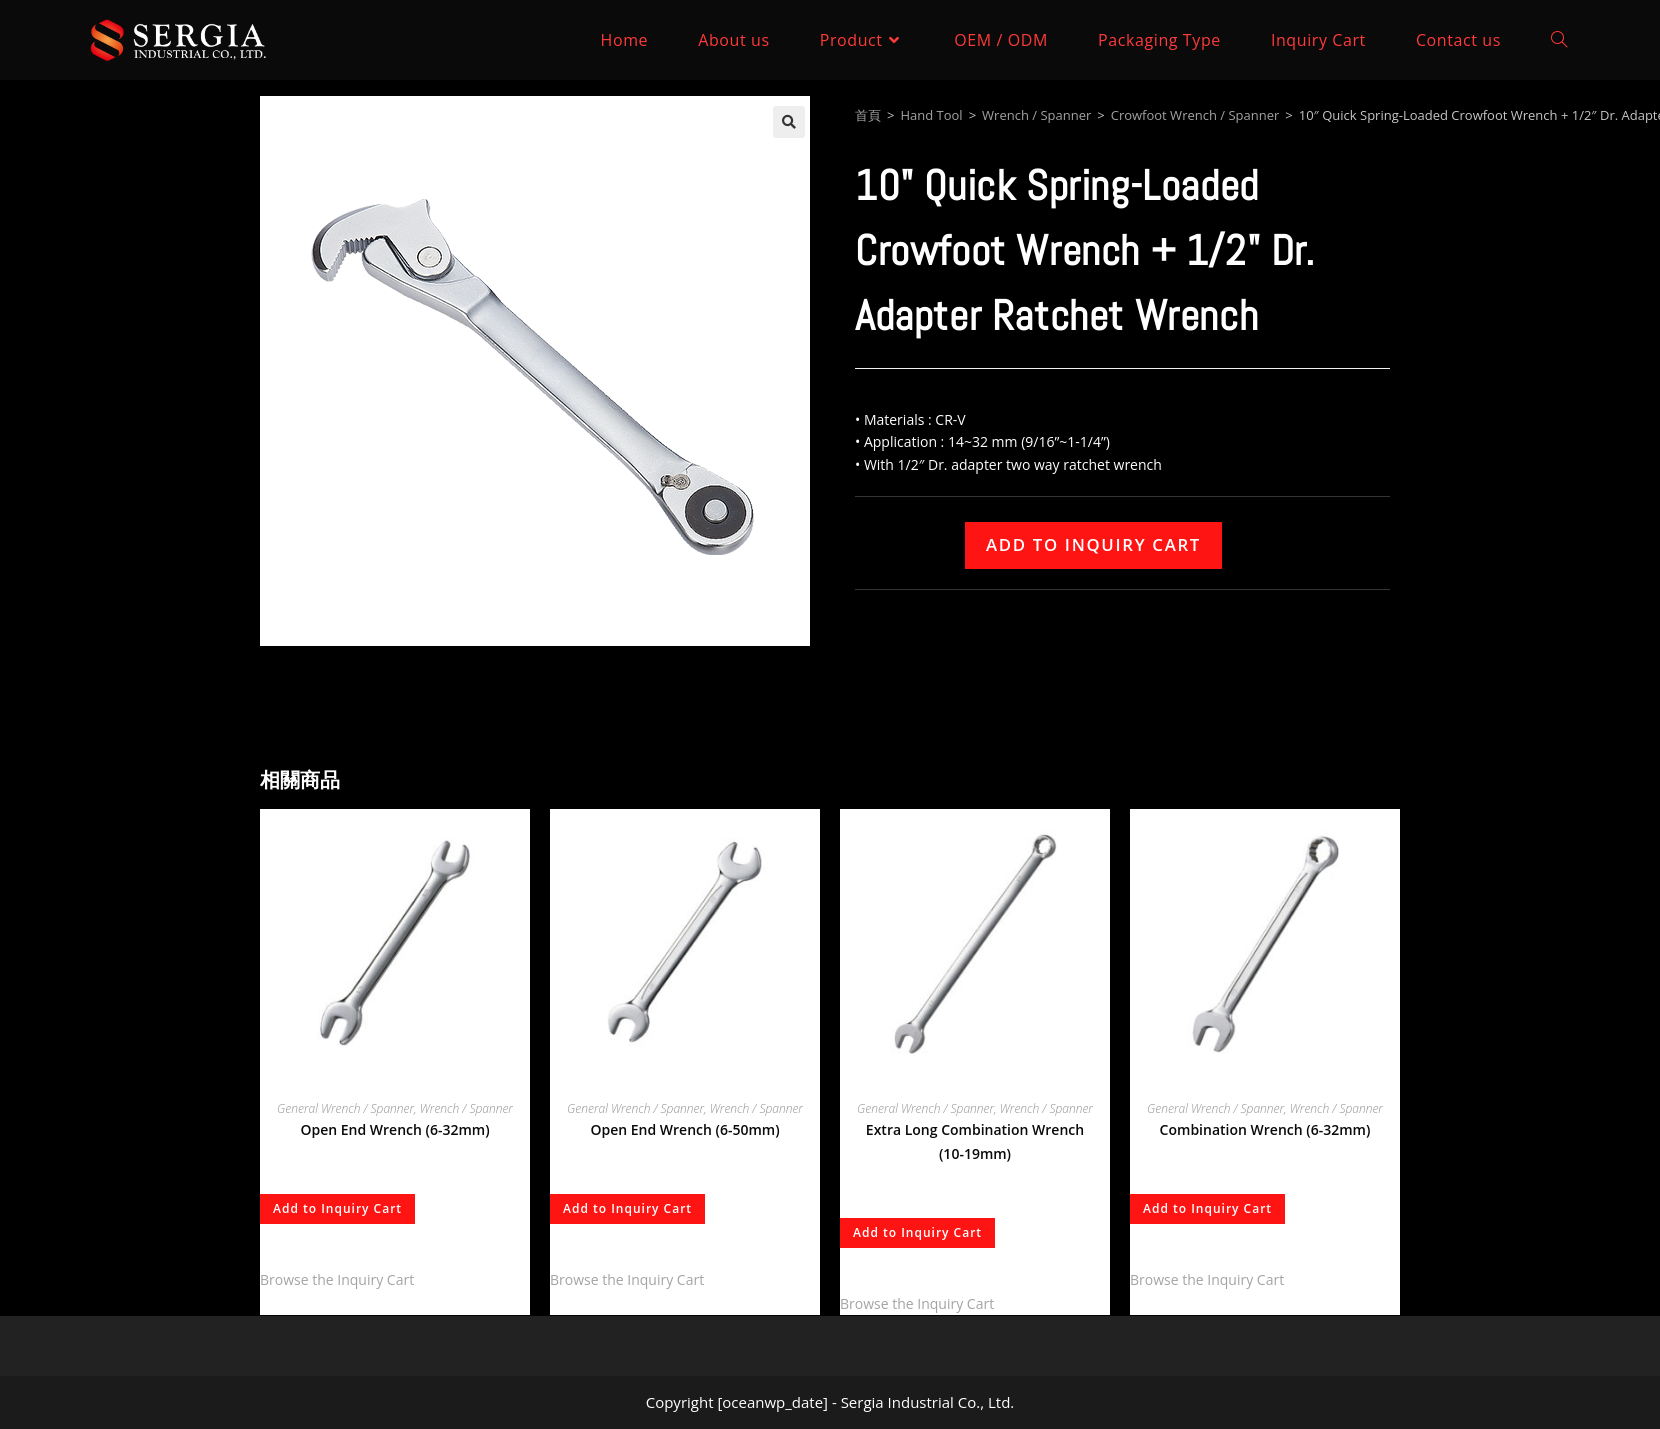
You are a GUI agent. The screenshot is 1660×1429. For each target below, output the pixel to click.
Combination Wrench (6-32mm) (1265, 1129)
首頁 (868, 115)
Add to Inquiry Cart (1093, 544)
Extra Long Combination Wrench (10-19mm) (975, 1141)
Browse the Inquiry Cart (337, 1279)
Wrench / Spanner (1036, 115)
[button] (789, 122)
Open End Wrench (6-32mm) (394, 1129)
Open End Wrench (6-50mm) (684, 1129)
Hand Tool (931, 115)
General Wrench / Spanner (345, 1108)
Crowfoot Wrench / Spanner (1195, 115)
